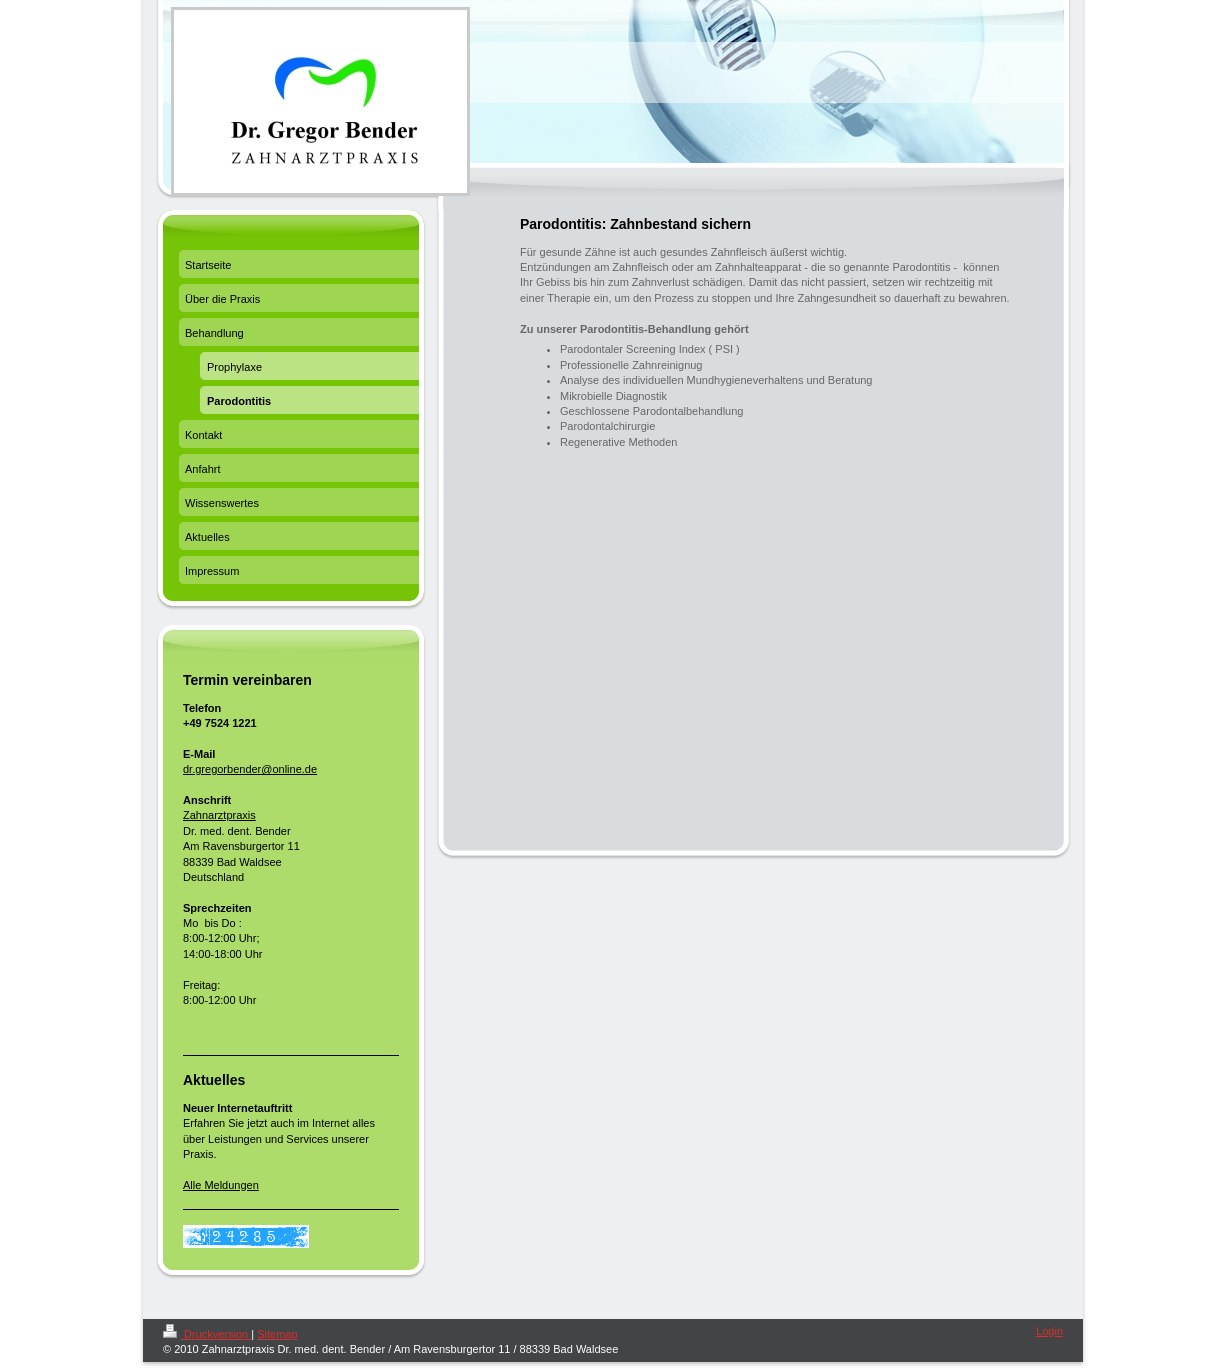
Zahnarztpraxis (219, 815)
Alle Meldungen (221, 1185)
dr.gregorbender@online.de (250, 769)
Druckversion (207, 1334)
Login (1049, 1331)
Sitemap (277, 1334)
